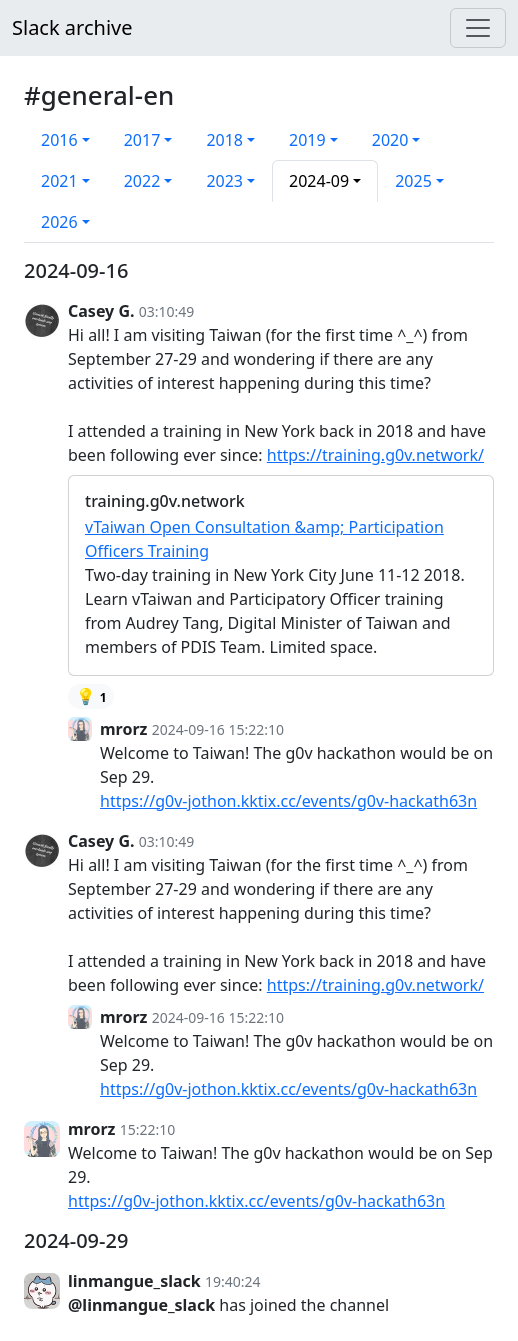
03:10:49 (167, 311)
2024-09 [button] (319, 181)
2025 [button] (413, 181)
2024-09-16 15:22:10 (218, 729)
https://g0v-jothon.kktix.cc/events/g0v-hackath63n (288, 801)
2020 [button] (390, 140)
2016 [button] (59, 140)
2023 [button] (224, 181)
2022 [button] (142, 181)
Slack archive (72, 27)
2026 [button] (59, 222)
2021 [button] (59, 181)
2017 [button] (142, 140)
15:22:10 (148, 1129)
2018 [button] (224, 140)
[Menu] (478, 28)
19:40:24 (233, 1281)
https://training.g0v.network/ (375, 455)
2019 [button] (307, 140)
